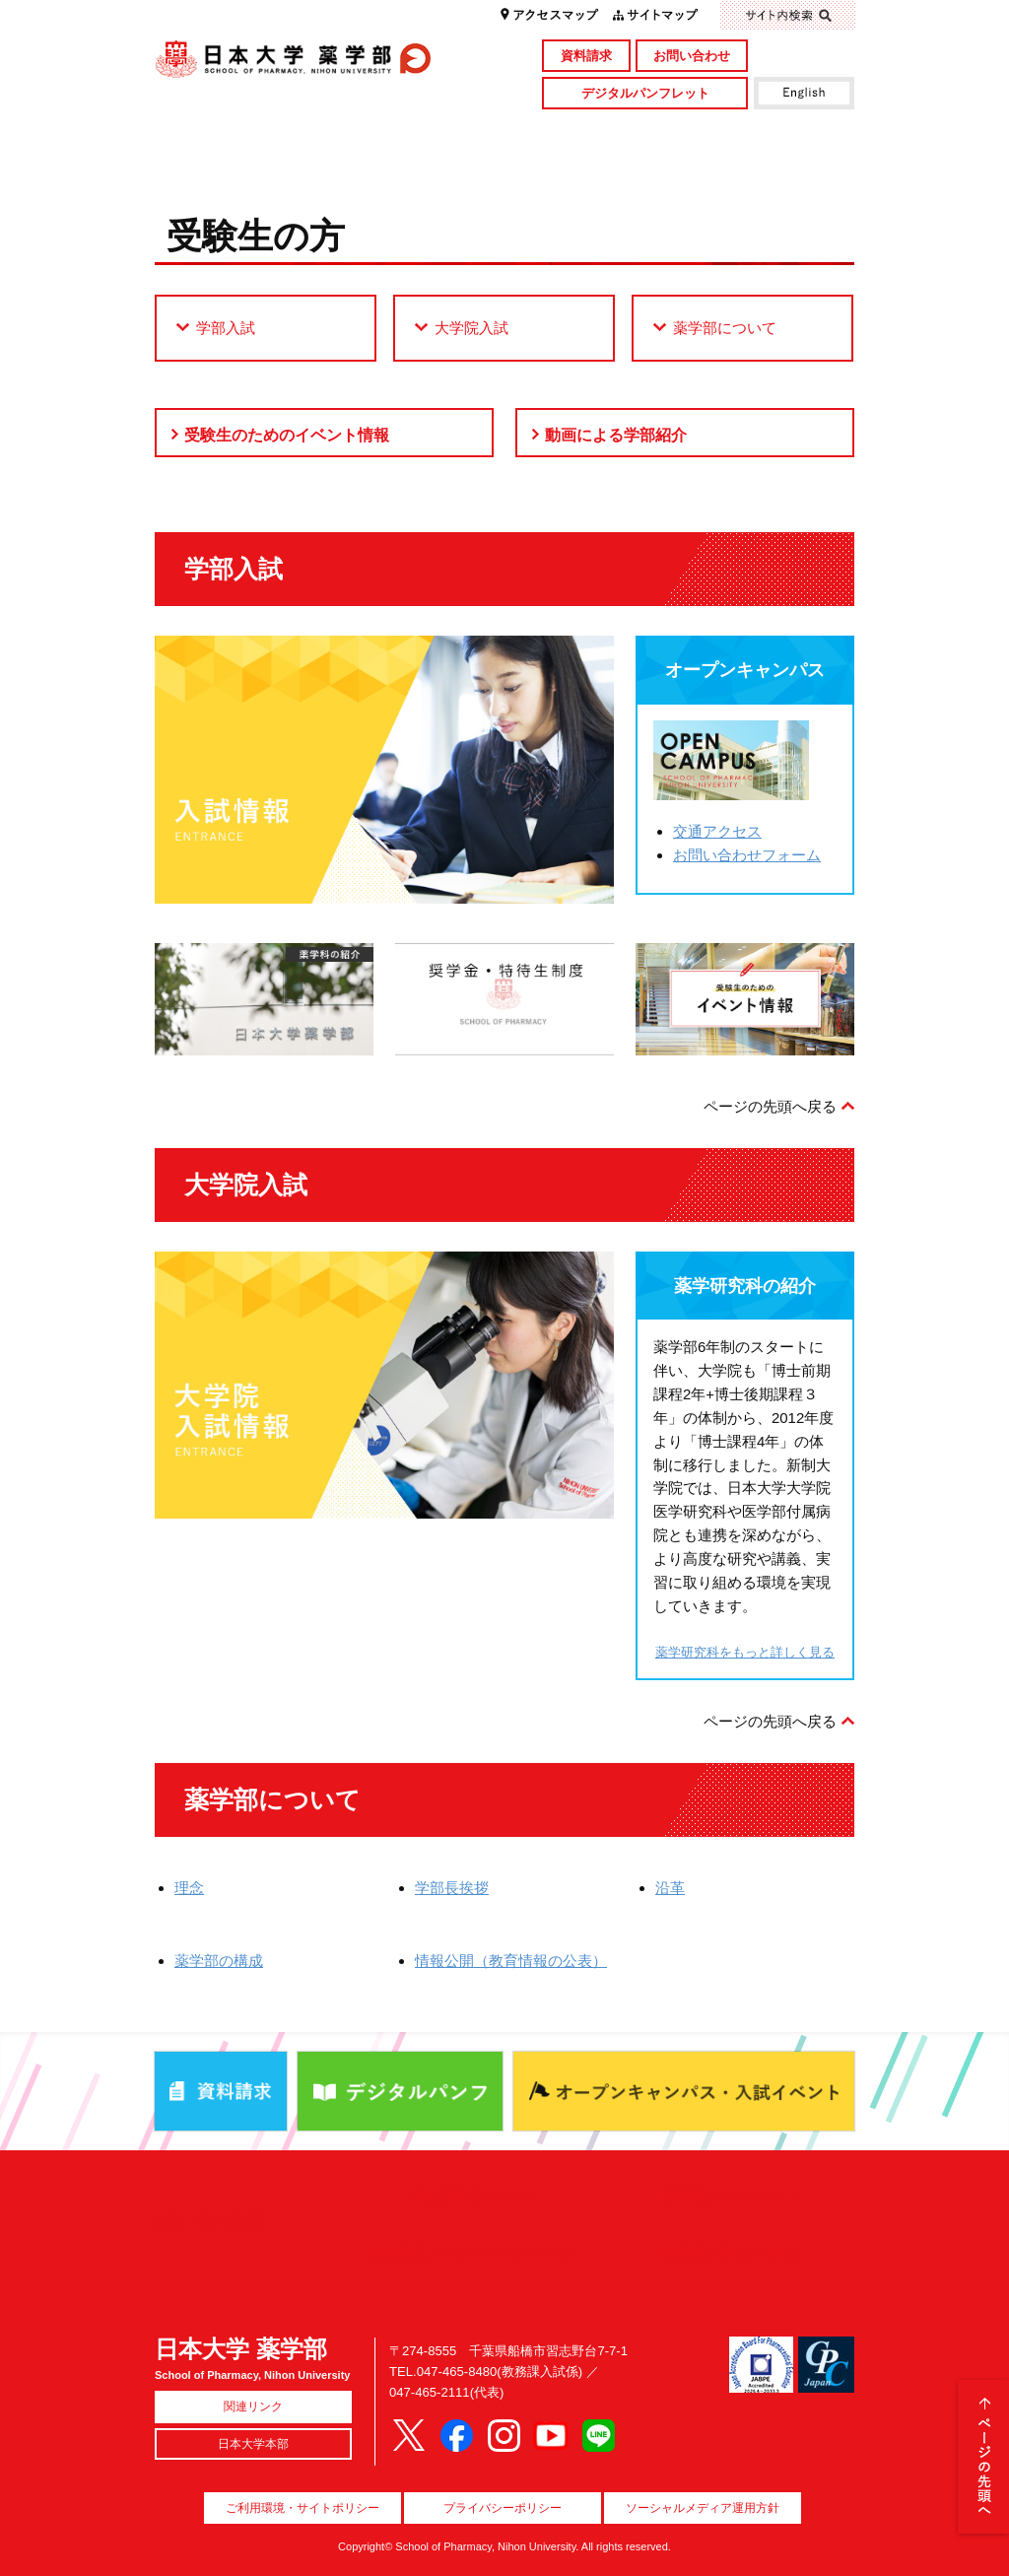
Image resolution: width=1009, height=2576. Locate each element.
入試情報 (416, 164)
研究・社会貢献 (591, 132)
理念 (189, 1887)
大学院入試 (471, 327)
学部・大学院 (416, 132)
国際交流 (766, 164)
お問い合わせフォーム (747, 855)
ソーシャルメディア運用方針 (702, 2508)
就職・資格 (591, 164)
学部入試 (225, 327)
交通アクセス (717, 831)
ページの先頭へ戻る (770, 1106)
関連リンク (253, 2406)
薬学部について (724, 327)
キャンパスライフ (242, 164)
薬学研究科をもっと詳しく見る (745, 1652)
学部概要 (242, 132)
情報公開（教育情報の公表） (511, 1960)
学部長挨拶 (452, 1887)
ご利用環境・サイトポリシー (302, 2508)
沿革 (670, 1887)
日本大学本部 (253, 2444)
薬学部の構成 (218, 1960)
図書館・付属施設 (766, 132)
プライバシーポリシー (502, 2508)
